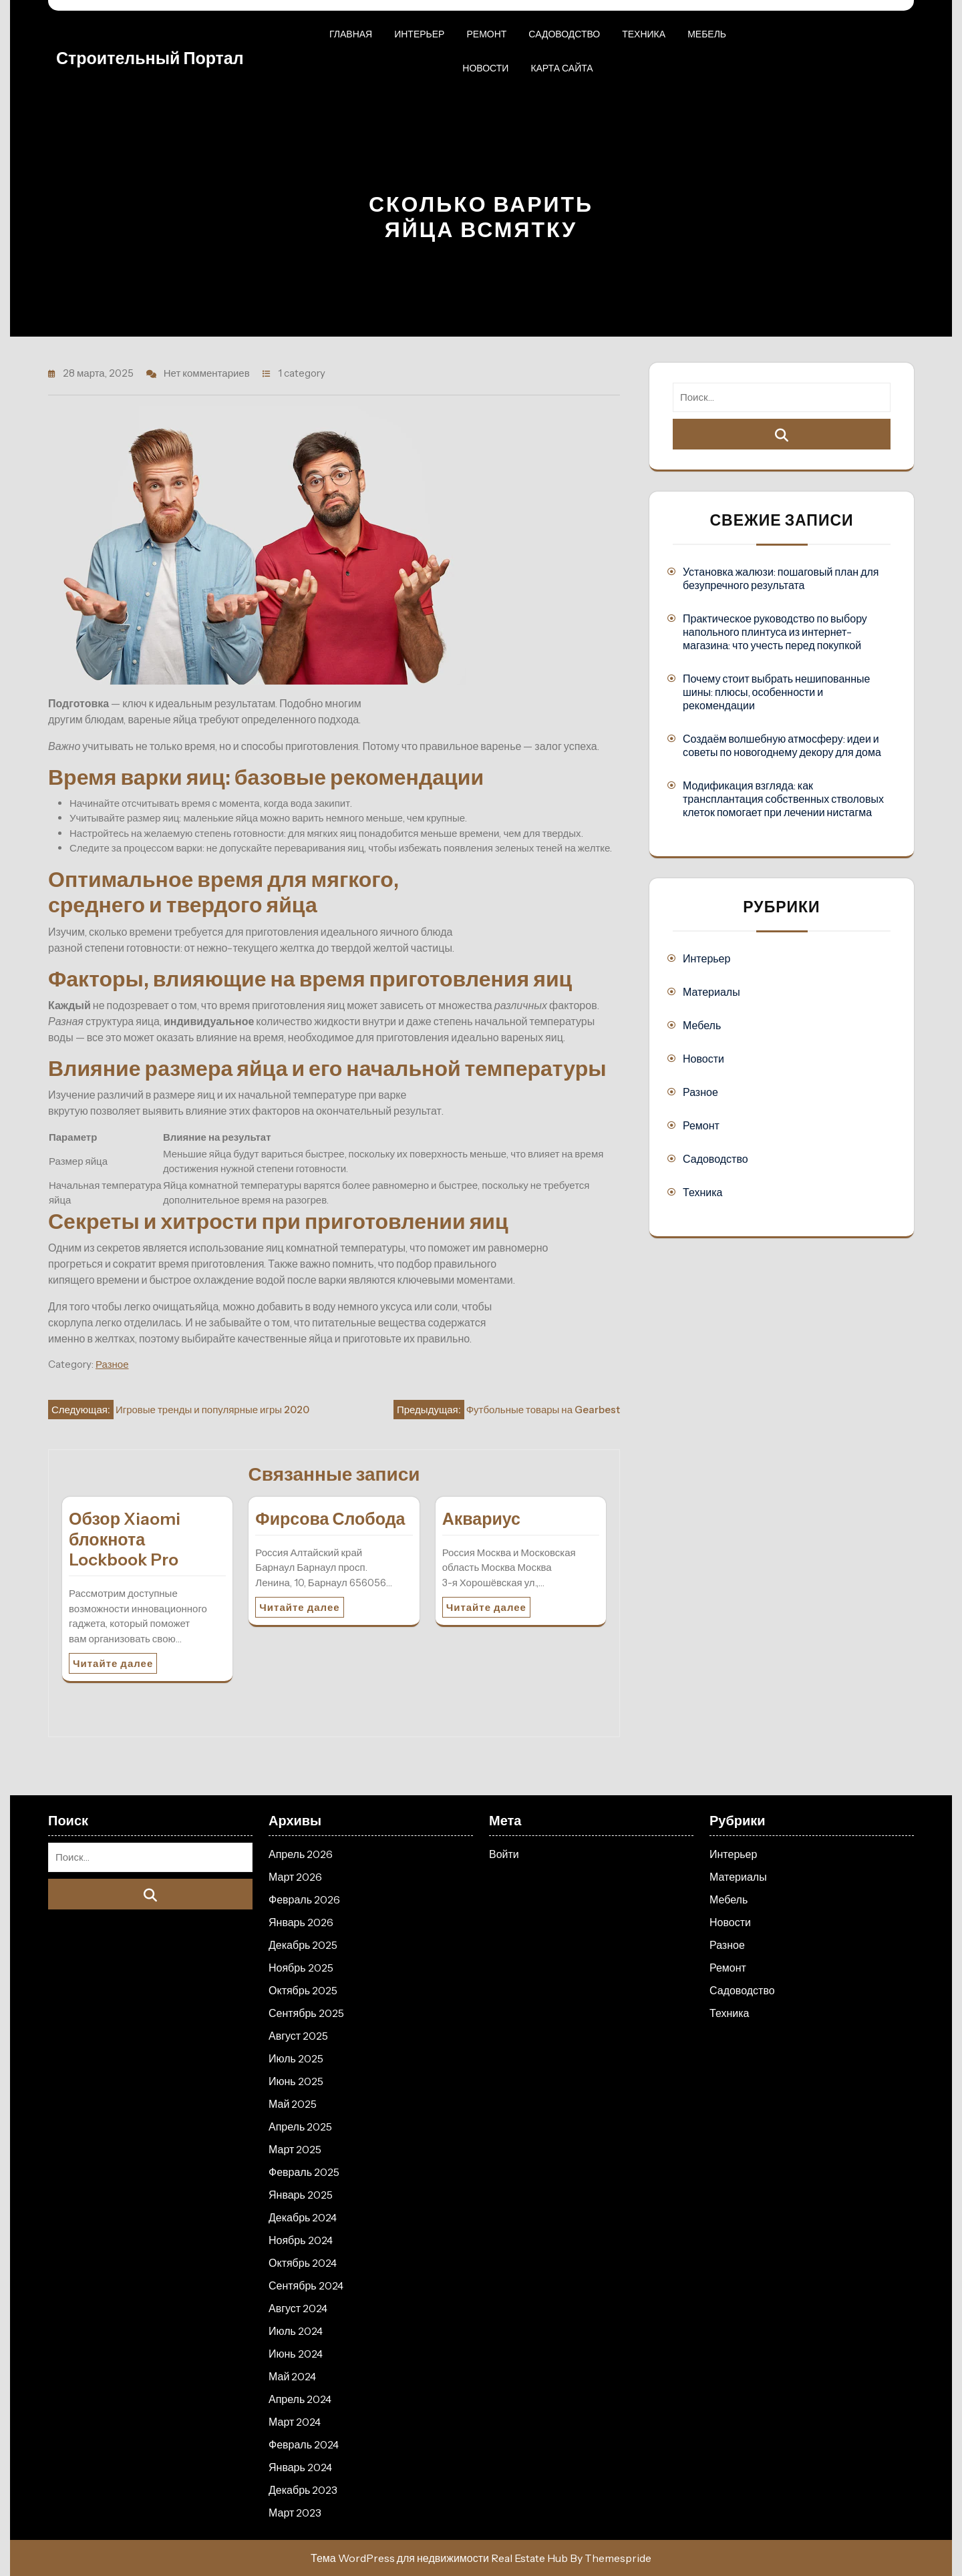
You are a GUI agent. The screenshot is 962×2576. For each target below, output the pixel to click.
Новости (485, 68)
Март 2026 (295, 1876)
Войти (504, 1854)
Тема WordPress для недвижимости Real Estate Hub (439, 2558)
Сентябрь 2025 (306, 2013)
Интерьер (419, 34)
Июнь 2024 (296, 2353)
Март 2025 (295, 2149)
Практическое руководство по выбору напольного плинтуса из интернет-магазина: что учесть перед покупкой (775, 632)
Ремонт (486, 34)
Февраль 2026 (304, 1899)
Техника (643, 34)
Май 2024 (292, 2376)
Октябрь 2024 (303, 2262)
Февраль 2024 (304, 2444)
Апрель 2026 (301, 1854)
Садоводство (564, 34)
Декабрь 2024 (303, 2217)
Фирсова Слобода (330, 1519)
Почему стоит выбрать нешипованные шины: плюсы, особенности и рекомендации (776, 692)
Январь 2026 (301, 1922)
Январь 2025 (301, 2194)
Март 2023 (295, 2512)
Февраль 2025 (304, 2172)
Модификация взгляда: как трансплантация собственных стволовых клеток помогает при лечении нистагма (783, 799)
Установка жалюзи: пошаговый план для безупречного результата (781, 578)
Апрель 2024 (300, 2399)
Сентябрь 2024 (306, 2285)
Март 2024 (295, 2421)
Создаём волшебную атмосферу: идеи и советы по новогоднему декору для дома (782, 745)
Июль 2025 (296, 2058)
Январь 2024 (300, 2467)
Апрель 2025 (300, 2126)
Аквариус (481, 1519)
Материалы (711, 991)
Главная (350, 34)
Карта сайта (561, 68)
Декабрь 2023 (303, 2490)
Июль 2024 (296, 2331)
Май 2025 (293, 2103)
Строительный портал (150, 58)
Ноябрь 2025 (301, 1967)
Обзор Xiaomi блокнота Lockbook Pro (124, 1539)
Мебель (706, 34)
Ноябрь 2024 (301, 2240)
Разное (112, 1364)
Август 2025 (298, 2035)
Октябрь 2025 (303, 1990)
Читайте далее (113, 1663)
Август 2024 (298, 2308)
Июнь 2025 (296, 2081)
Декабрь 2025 (303, 1945)
